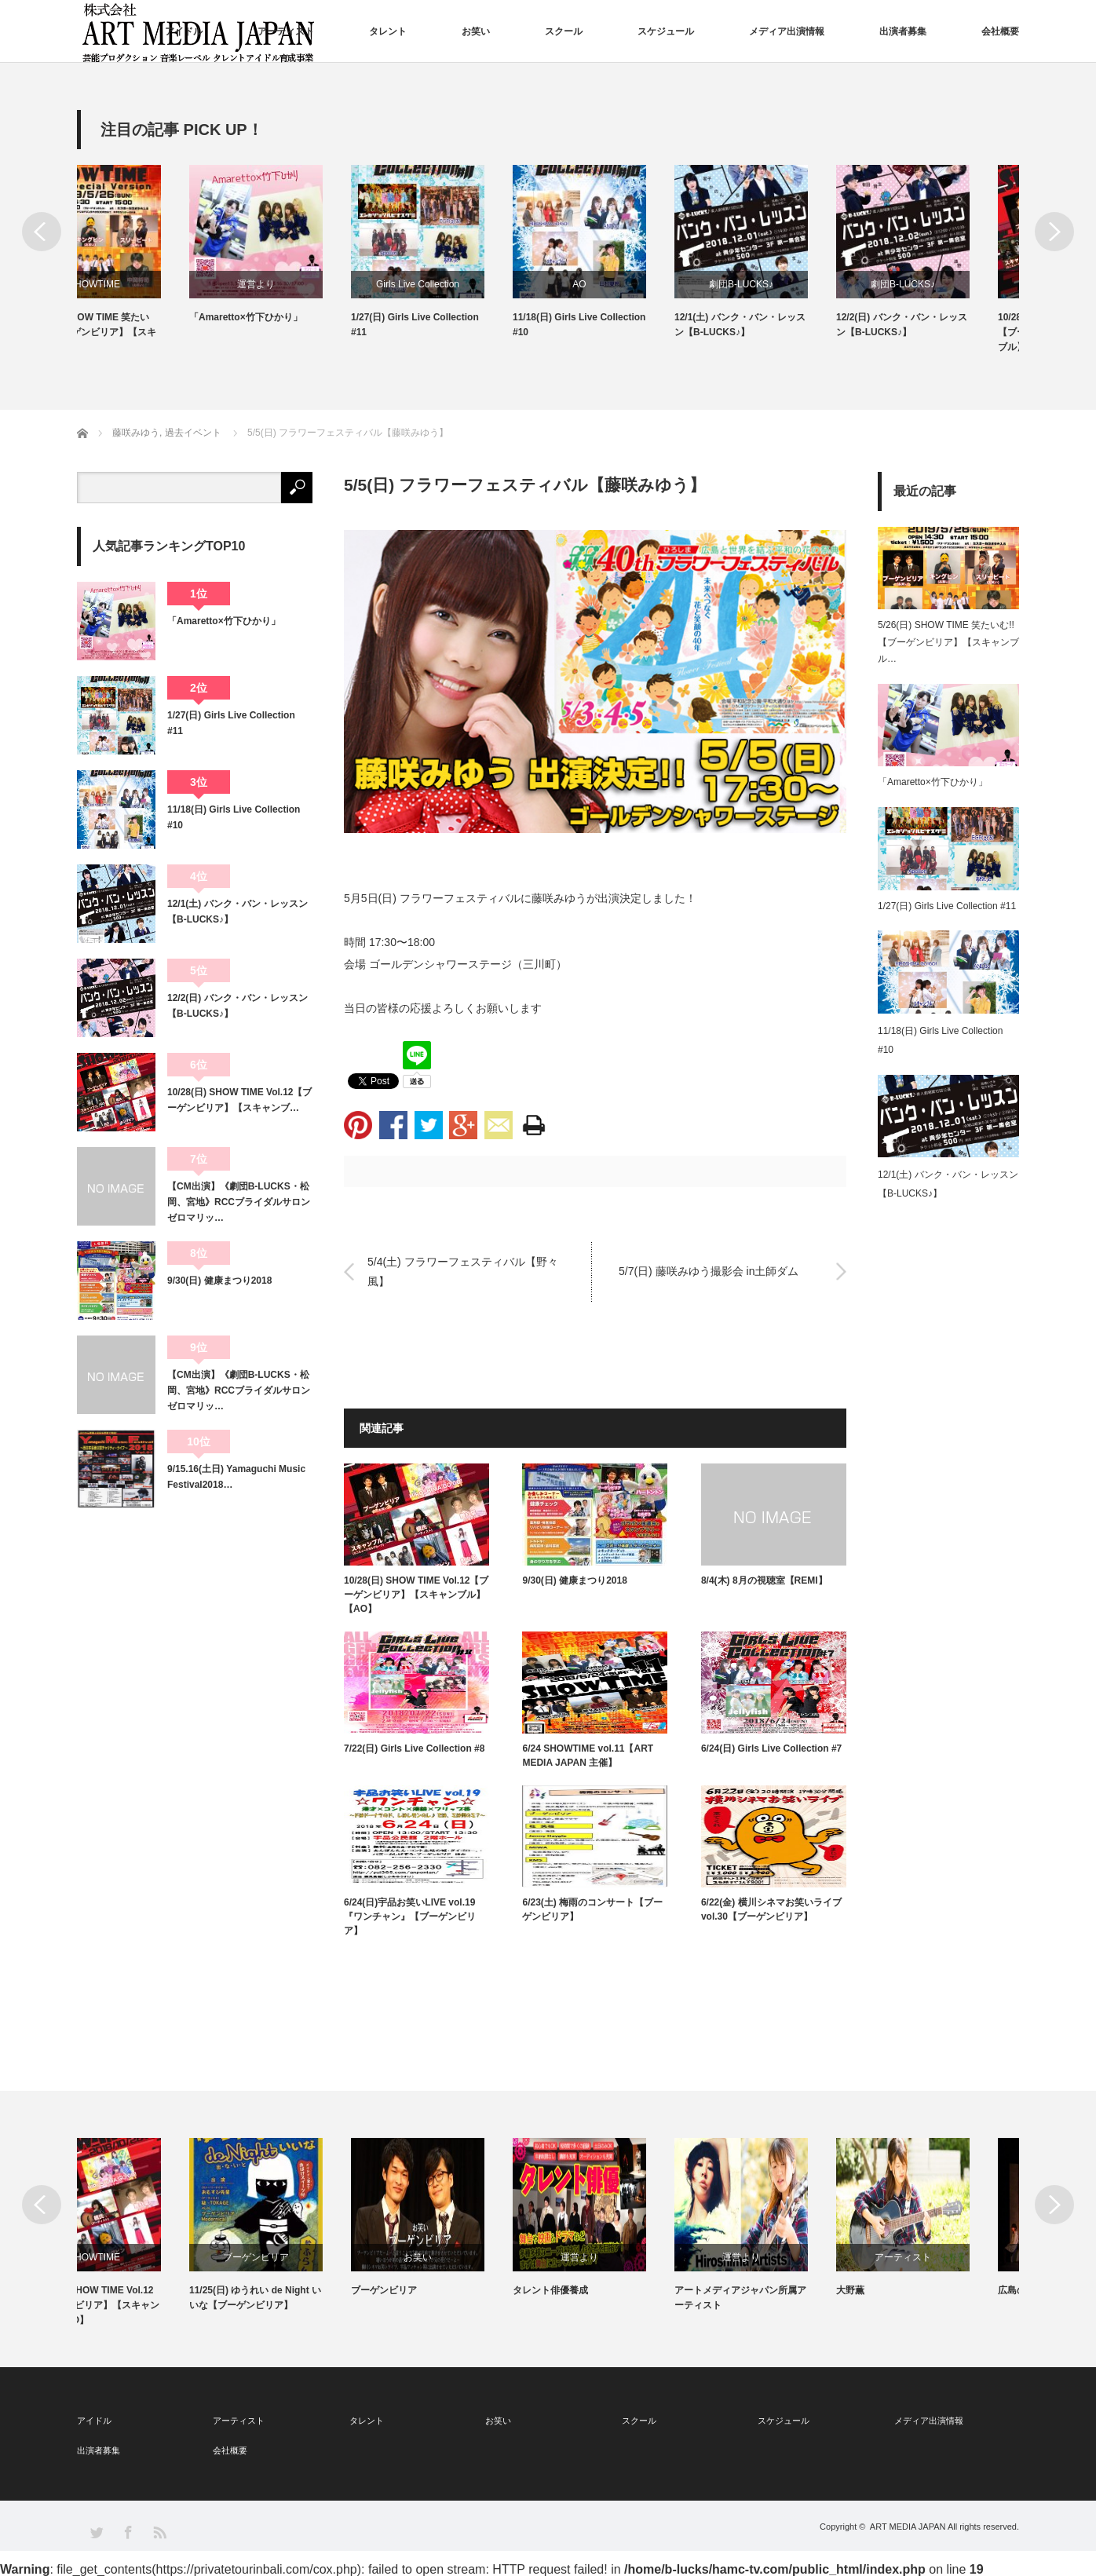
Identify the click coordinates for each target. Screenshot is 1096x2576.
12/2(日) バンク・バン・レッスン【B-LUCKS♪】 (951, 325)
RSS (159, 2531)
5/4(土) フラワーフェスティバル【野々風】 (462, 1271)
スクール (564, 31)
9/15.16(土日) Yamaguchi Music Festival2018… (236, 1476)
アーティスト (286, 31)
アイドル (184, 31)
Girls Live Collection (467, 284)
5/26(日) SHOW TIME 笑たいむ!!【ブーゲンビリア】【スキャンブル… (948, 641)
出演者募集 (902, 31)
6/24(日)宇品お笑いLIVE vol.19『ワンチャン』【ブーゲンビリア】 (410, 1916)
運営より (305, 284)
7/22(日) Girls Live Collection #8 (414, 1748)
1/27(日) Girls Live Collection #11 (464, 325)
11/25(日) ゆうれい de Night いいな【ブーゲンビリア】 (305, 2298)
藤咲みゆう (559, 898)
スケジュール (666, 31)
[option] (158, 260)
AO (628, 284)
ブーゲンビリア (305, 2257)
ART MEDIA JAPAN (908, 2526)
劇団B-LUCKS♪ (790, 284)
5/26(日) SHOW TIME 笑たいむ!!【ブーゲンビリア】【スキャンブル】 (141, 332)
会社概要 (1000, 31)
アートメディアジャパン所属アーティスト (790, 2298)
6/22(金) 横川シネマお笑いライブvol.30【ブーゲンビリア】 (771, 1909)
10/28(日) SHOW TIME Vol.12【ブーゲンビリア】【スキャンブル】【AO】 (416, 1594)
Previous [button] (41, 231)
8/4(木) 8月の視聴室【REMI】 (764, 1580)
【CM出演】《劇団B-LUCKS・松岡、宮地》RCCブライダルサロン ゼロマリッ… (239, 1202)
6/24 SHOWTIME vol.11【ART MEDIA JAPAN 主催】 (587, 1755)
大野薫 (900, 2290)
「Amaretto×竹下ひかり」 (295, 317)
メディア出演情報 (786, 31)
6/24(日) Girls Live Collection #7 (771, 1748)
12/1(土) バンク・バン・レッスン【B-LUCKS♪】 (789, 325)
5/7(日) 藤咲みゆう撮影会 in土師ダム (708, 1271)
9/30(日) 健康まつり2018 (574, 1580)
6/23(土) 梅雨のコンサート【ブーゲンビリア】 (592, 1909)
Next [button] (1054, 231)
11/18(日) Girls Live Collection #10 (628, 325)
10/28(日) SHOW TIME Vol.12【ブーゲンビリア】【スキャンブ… (239, 1100)
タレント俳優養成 (600, 2290)
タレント (388, 31)
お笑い (476, 31)
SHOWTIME (144, 284)
